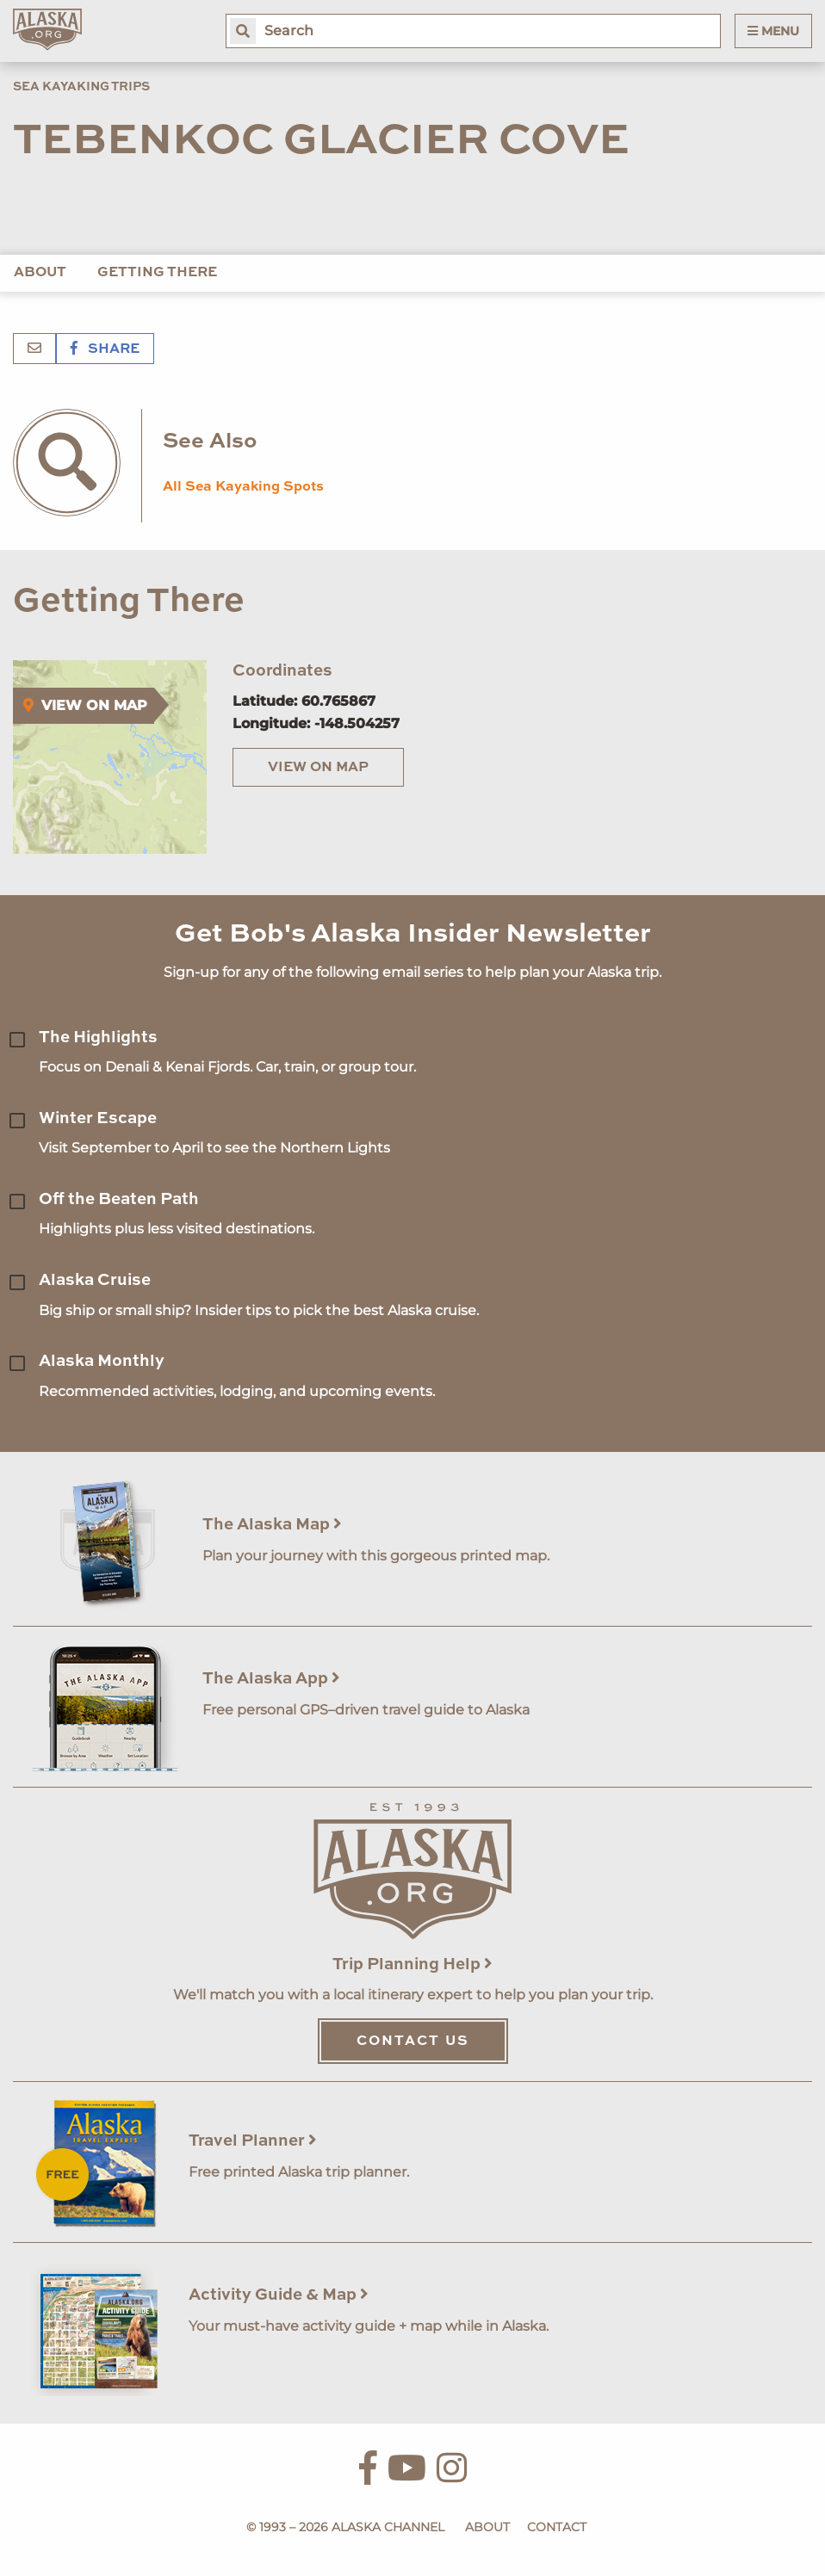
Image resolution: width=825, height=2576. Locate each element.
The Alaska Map (272, 1525)
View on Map (318, 768)
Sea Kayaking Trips (81, 87)
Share (105, 349)
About (40, 273)
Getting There (157, 273)
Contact (556, 2527)
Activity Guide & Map (279, 2295)
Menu (773, 31)
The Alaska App (271, 1679)
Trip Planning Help (412, 1964)
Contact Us (413, 2041)
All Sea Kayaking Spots (243, 487)
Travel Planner (253, 2141)
